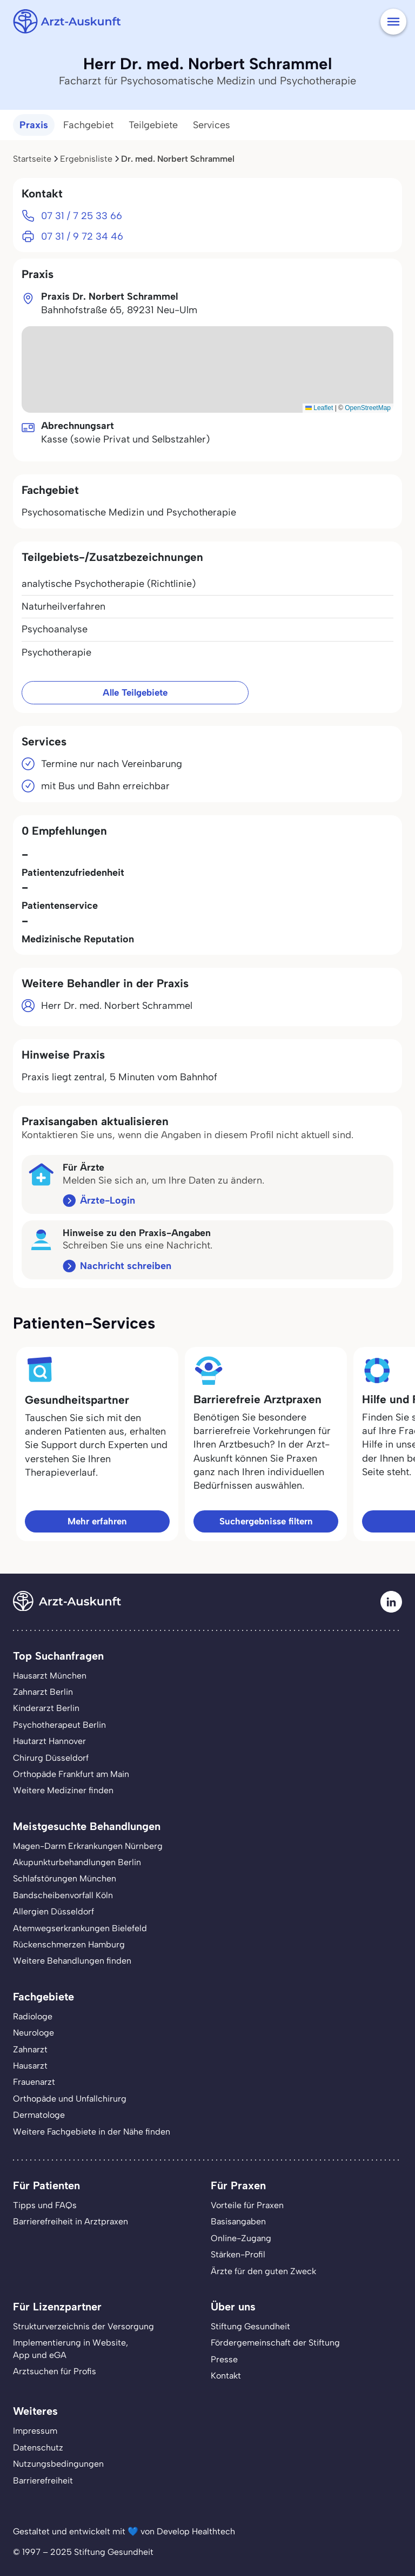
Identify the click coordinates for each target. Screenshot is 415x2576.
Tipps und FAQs (45, 2205)
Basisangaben (238, 2221)
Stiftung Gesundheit (250, 2326)
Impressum (35, 2431)
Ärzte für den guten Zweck (263, 2271)
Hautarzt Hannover (49, 1741)
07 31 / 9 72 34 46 (82, 236)
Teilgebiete (153, 125)
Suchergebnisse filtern (266, 1521)
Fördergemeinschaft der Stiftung (275, 2342)
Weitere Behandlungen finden (72, 1961)
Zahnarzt (30, 2049)
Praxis (33, 125)
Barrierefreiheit (43, 2480)
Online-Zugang (241, 2238)
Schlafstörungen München (64, 1878)
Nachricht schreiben (125, 1266)
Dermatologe (39, 2115)
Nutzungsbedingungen (58, 2464)
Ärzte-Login (107, 1200)
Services (211, 125)
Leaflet (319, 408)
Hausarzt (30, 2065)
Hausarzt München (49, 1675)
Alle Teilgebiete (135, 692)
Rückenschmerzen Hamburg (69, 1944)
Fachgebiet (88, 125)
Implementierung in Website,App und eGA (70, 2348)
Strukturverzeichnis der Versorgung (83, 2326)
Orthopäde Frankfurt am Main (71, 1774)
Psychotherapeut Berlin (59, 1725)
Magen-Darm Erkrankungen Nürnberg (88, 1846)
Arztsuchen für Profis (54, 2371)
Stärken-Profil (238, 2254)
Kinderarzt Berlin (46, 1708)
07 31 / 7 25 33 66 (81, 216)
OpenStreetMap (368, 408)
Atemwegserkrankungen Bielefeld (80, 1928)
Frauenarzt (34, 2082)
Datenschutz (38, 2447)
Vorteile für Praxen (247, 2205)
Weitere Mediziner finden (63, 1790)
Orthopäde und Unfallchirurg (69, 2098)
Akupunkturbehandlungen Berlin (77, 1862)
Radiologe (32, 2016)
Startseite (32, 159)
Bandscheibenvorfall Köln (63, 1895)
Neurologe (33, 2032)
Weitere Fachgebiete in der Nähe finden (91, 2131)
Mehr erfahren (97, 1521)
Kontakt (226, 2375)
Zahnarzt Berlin (43, 1692)
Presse (224, 2359)
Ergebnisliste (86, 159)
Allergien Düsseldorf (53, 1911)
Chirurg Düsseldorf (51, 1758)
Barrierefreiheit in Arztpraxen (70, 2221)
